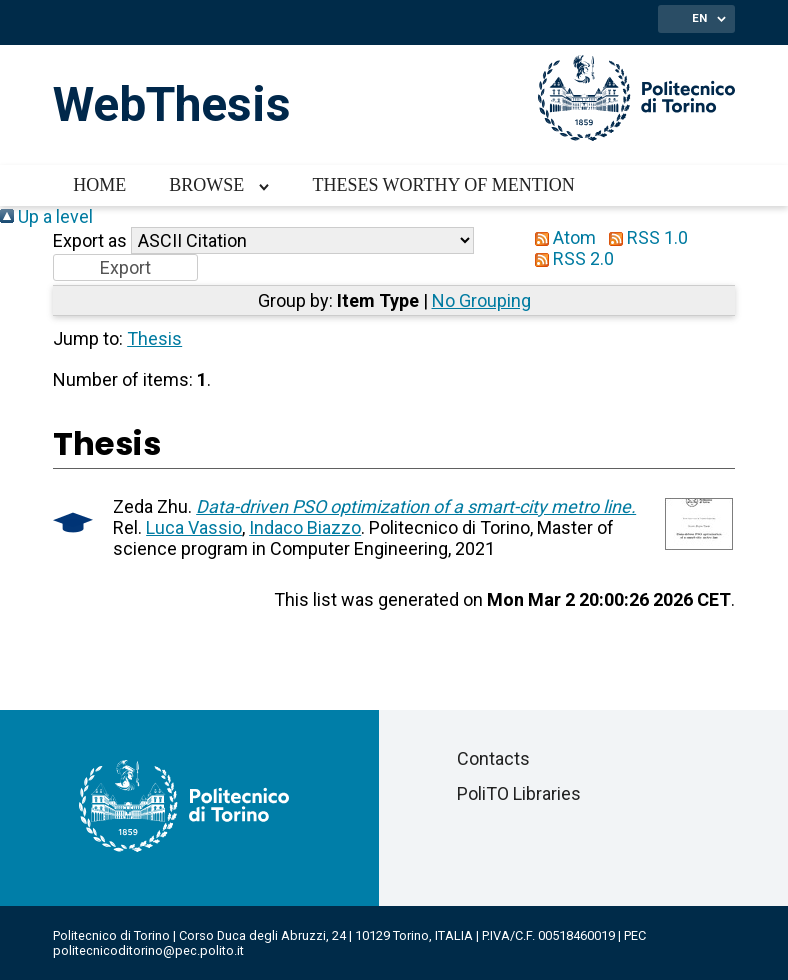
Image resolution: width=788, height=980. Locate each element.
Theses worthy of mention (443, 185)
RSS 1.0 (644, 237)
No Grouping (481, 300)
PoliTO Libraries (519, 793)
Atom (561, 237)
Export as (90, 240)
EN (699, 18)
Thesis (154, 338)
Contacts (493, 758)
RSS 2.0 (570, 258)
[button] (125, 267)
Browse (206, 185)
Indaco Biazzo (305, 527)
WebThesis (172, 104)
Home (99, 185)
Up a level (46, 216)
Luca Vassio (194, 527)
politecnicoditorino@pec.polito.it (148, 950)
